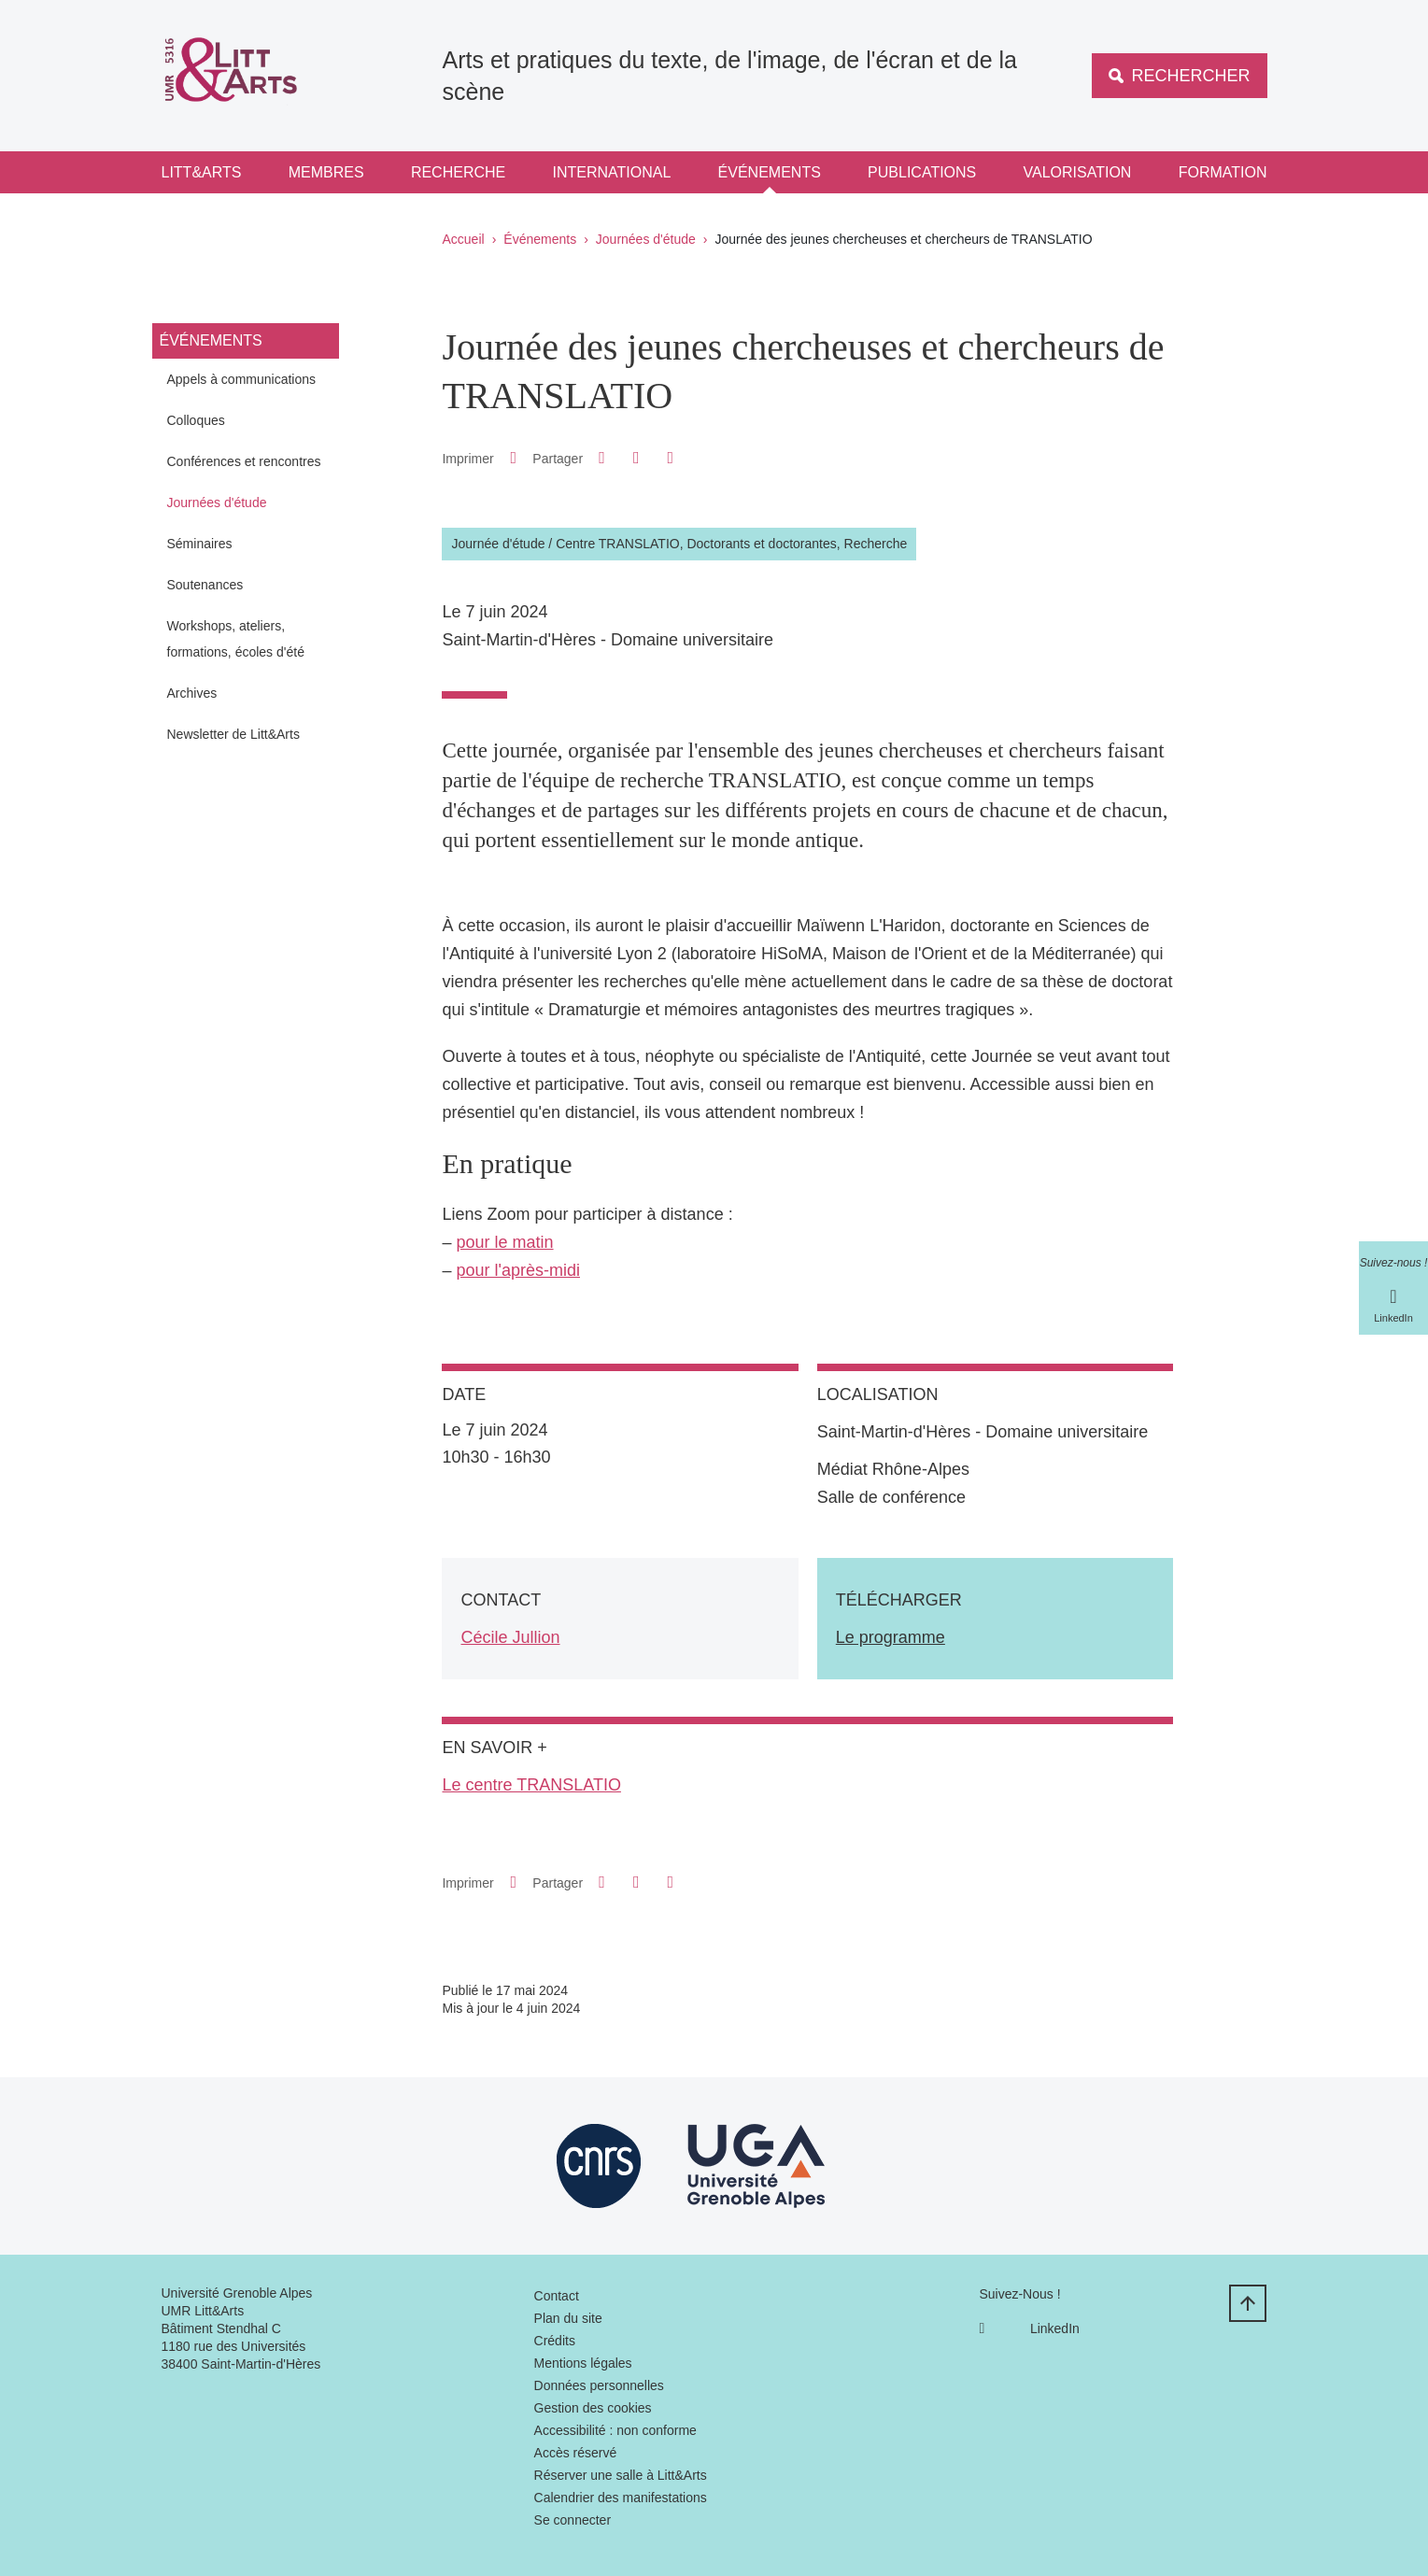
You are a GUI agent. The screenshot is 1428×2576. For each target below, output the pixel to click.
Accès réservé (575, 2452)
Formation (1223, 172)
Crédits (554, 2340)
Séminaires (200, 543)
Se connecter (573, 2519)
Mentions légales (583, 2363)
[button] (602, 457)
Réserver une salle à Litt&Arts (620, 2475)
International (612, 172)
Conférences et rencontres (244, 461)
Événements (769, 172)
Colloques (196, 420)
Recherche (458, 172)
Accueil (464, 239)
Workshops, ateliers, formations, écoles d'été (235, 638)
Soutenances (205, 584)
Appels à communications (242, 379)
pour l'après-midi (519, 1270)
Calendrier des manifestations (620, 2497)
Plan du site (568, 2318)
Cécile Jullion (509, 1637)
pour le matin (505, 1242)
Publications (922, 172)
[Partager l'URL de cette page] (671, 458)
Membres (326, 172)
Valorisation (1078, 172)
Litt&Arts (202, 172)
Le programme (890, 1637)
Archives (192, 693)
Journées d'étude (646, 239)
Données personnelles (599, 2385)
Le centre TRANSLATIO (531, 1785)
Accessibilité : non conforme (615, 2430)
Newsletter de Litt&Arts (233, 734)
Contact (556, 2295)
